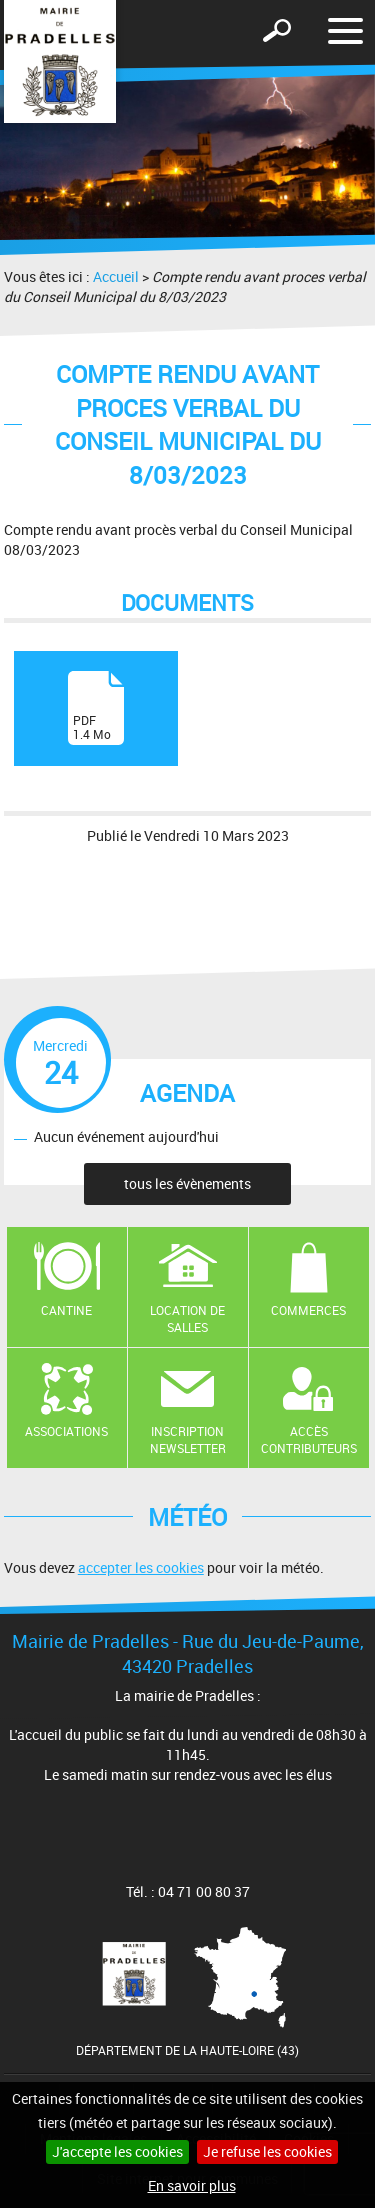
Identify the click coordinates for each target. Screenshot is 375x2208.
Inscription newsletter (188, 1439)
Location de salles (187, 1318)
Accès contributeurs (309, 1439)
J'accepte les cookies (117, 2151)
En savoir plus (192, 2185)
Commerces (308, 1310)
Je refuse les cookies (267, 2151)
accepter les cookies (141, 1567)
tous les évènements (187, 1183)
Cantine (66, 1310)
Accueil (116, 276)
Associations (66, 1431)
